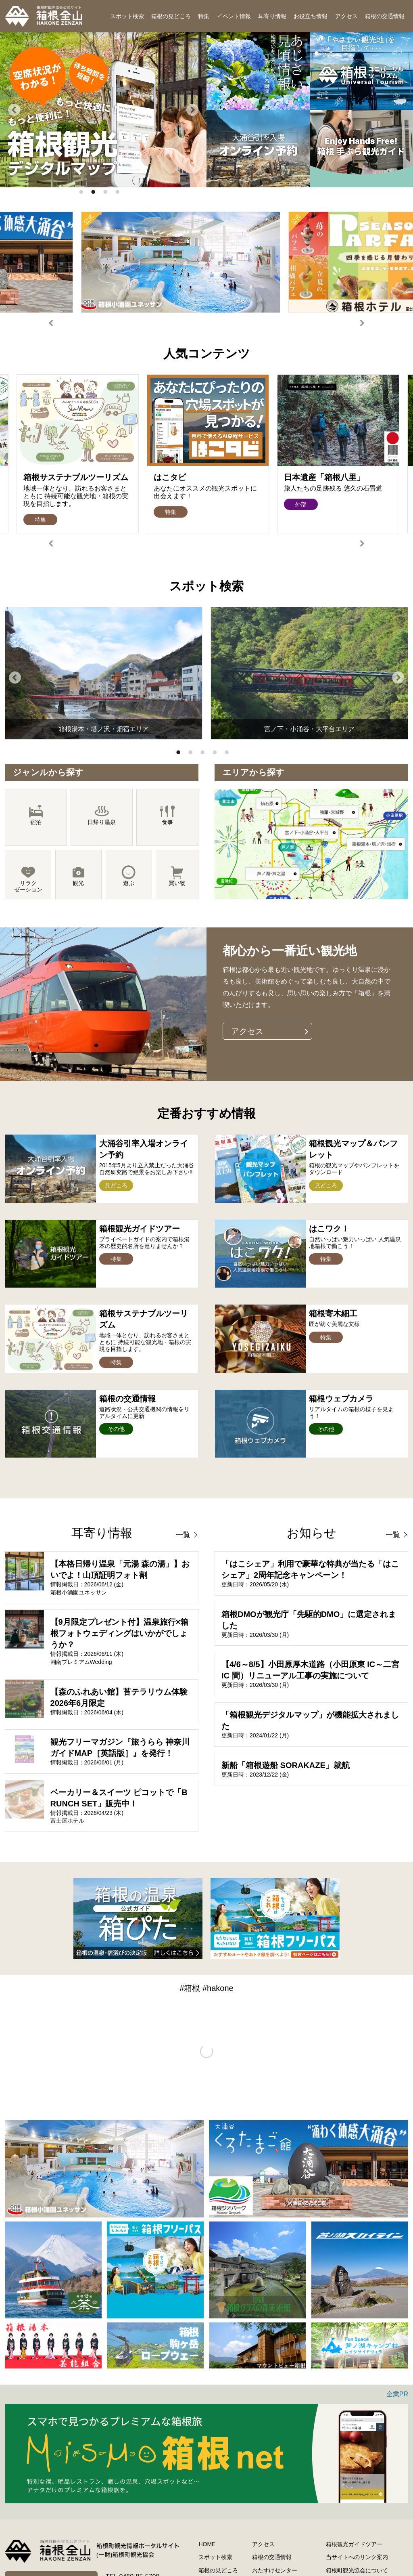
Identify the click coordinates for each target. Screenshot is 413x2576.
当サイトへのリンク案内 (357, 2557)
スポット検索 (127, 16)
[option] (103, 109)
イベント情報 (234, 16)
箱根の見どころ (171, 16)
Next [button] (192, 110)
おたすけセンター (274, 2570)
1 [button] (83, 194)
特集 (203, 16)
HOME (206, 2544)
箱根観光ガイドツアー (354, 2544)
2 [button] (95, 194)
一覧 (183, 1535)
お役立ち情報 (310, 16)
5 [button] (229, 754)
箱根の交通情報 (385, 16)
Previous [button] (14, 110)
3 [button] (107, 194)
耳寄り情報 (272, 16)
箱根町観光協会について (357, 2570)
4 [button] (119, 194)
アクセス (346, 16)
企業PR (397, 2394)
